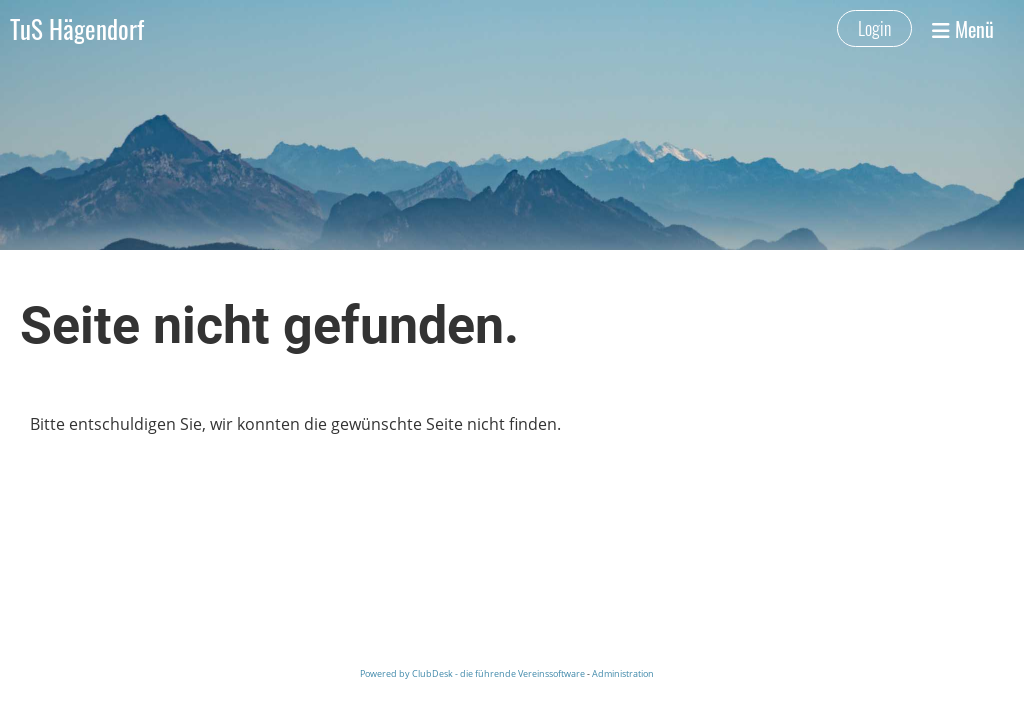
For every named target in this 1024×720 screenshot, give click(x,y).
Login (874, 28)
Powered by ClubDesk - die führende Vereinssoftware (472, 673)
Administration (623, 673)
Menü (963, 29)
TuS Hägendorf (77, 28)
